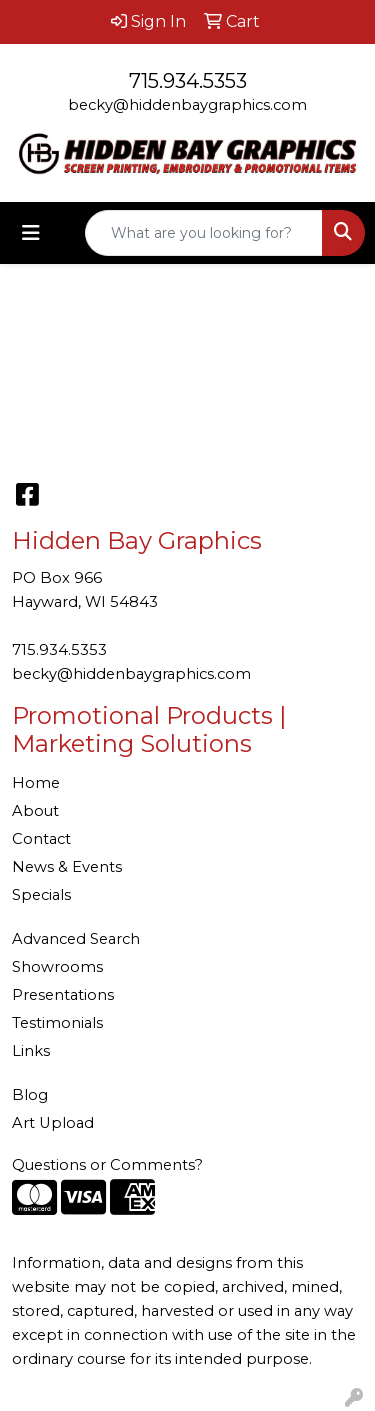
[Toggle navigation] (31, 233)
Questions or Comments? (107, 1165)
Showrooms (57, 967)
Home (36, 783)
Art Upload (53, 1123)
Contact (41, 839)
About (35, 811)
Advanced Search (76, 939)
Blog (30, 1095)
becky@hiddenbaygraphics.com (187, 105)
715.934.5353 (188, 81)
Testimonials (57, 1023)
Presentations (63, 995)
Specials (41, 895)
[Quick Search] (204, 233)
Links (31, 1051)
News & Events (67, 867)
